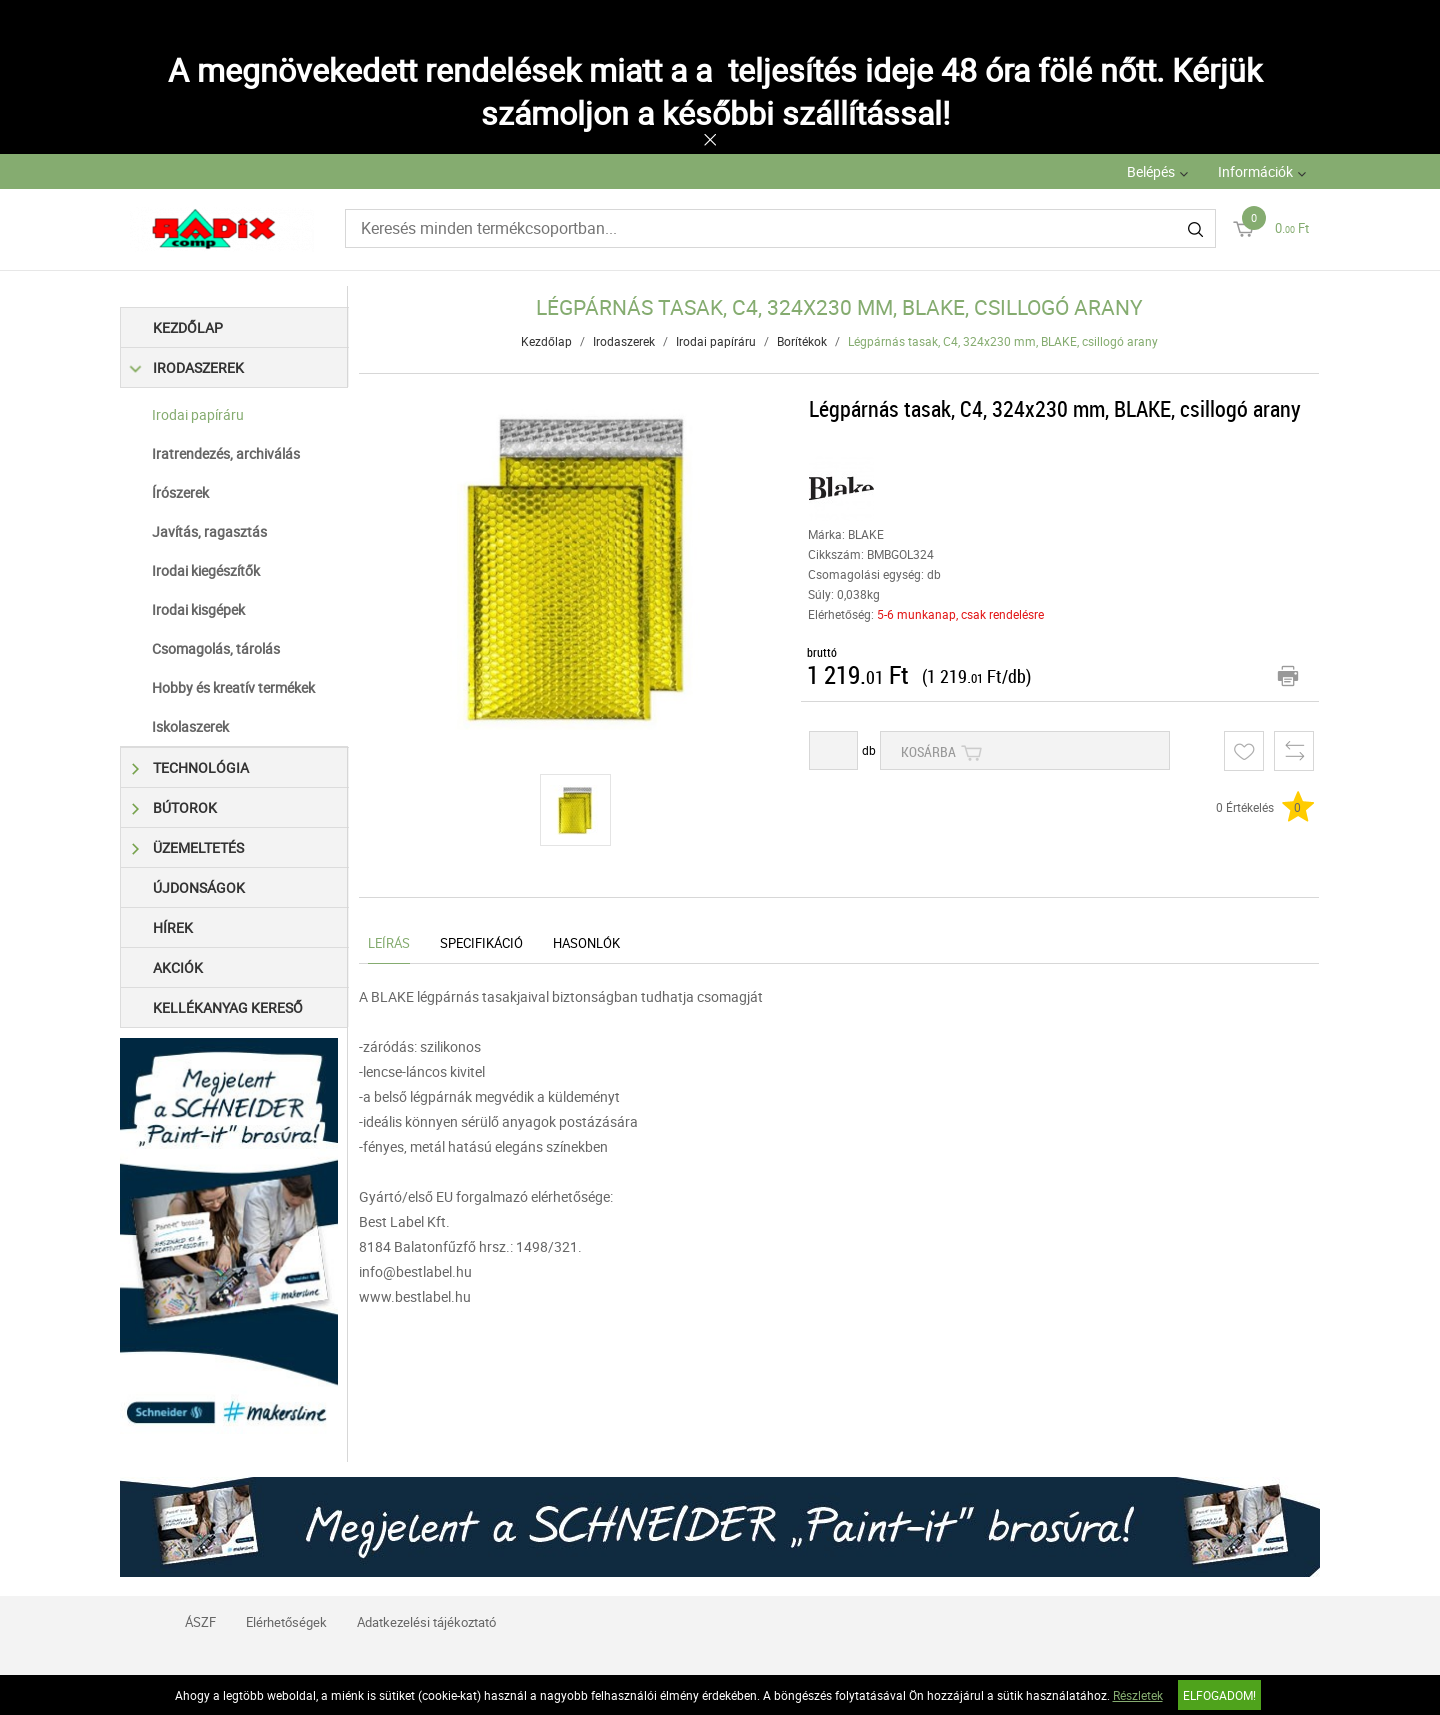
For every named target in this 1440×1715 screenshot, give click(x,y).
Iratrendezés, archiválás (226, 453)
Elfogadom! (1219, 1695)
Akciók (178, 967)
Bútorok (174, 807)
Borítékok (802, 341)
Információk (1255, 171)
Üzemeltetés (188, 847)
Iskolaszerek (190, 726)
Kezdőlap (188, 327)
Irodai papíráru (198, 414)
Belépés (1151, 171)
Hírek (173, 927)
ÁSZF (200, 1622)
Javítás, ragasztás (209, 531)
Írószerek (180, 492)
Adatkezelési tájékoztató (426, 1622)
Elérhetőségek (286, 1622)
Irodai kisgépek (198, 609)
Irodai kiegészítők (206, 570)
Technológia (190, 767)
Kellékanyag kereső (228, 1007)
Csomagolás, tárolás (216, 648)
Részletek (1138, 1695)
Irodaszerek (188, 367)
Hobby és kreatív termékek (233, 687)
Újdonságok (199, 887)
